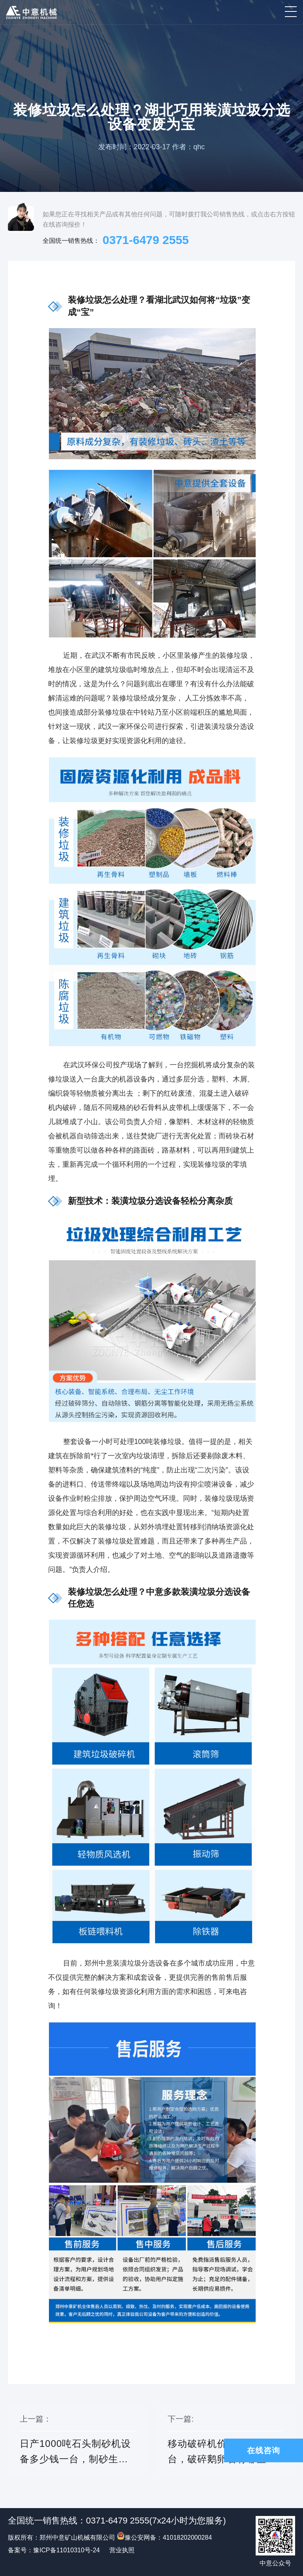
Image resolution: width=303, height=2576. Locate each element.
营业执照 (122, 2550)
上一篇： (77, 2445)
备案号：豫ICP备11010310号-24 (54, 2550)
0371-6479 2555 (146, 239)
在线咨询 (263, 2450)
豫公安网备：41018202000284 (164, 2537)
